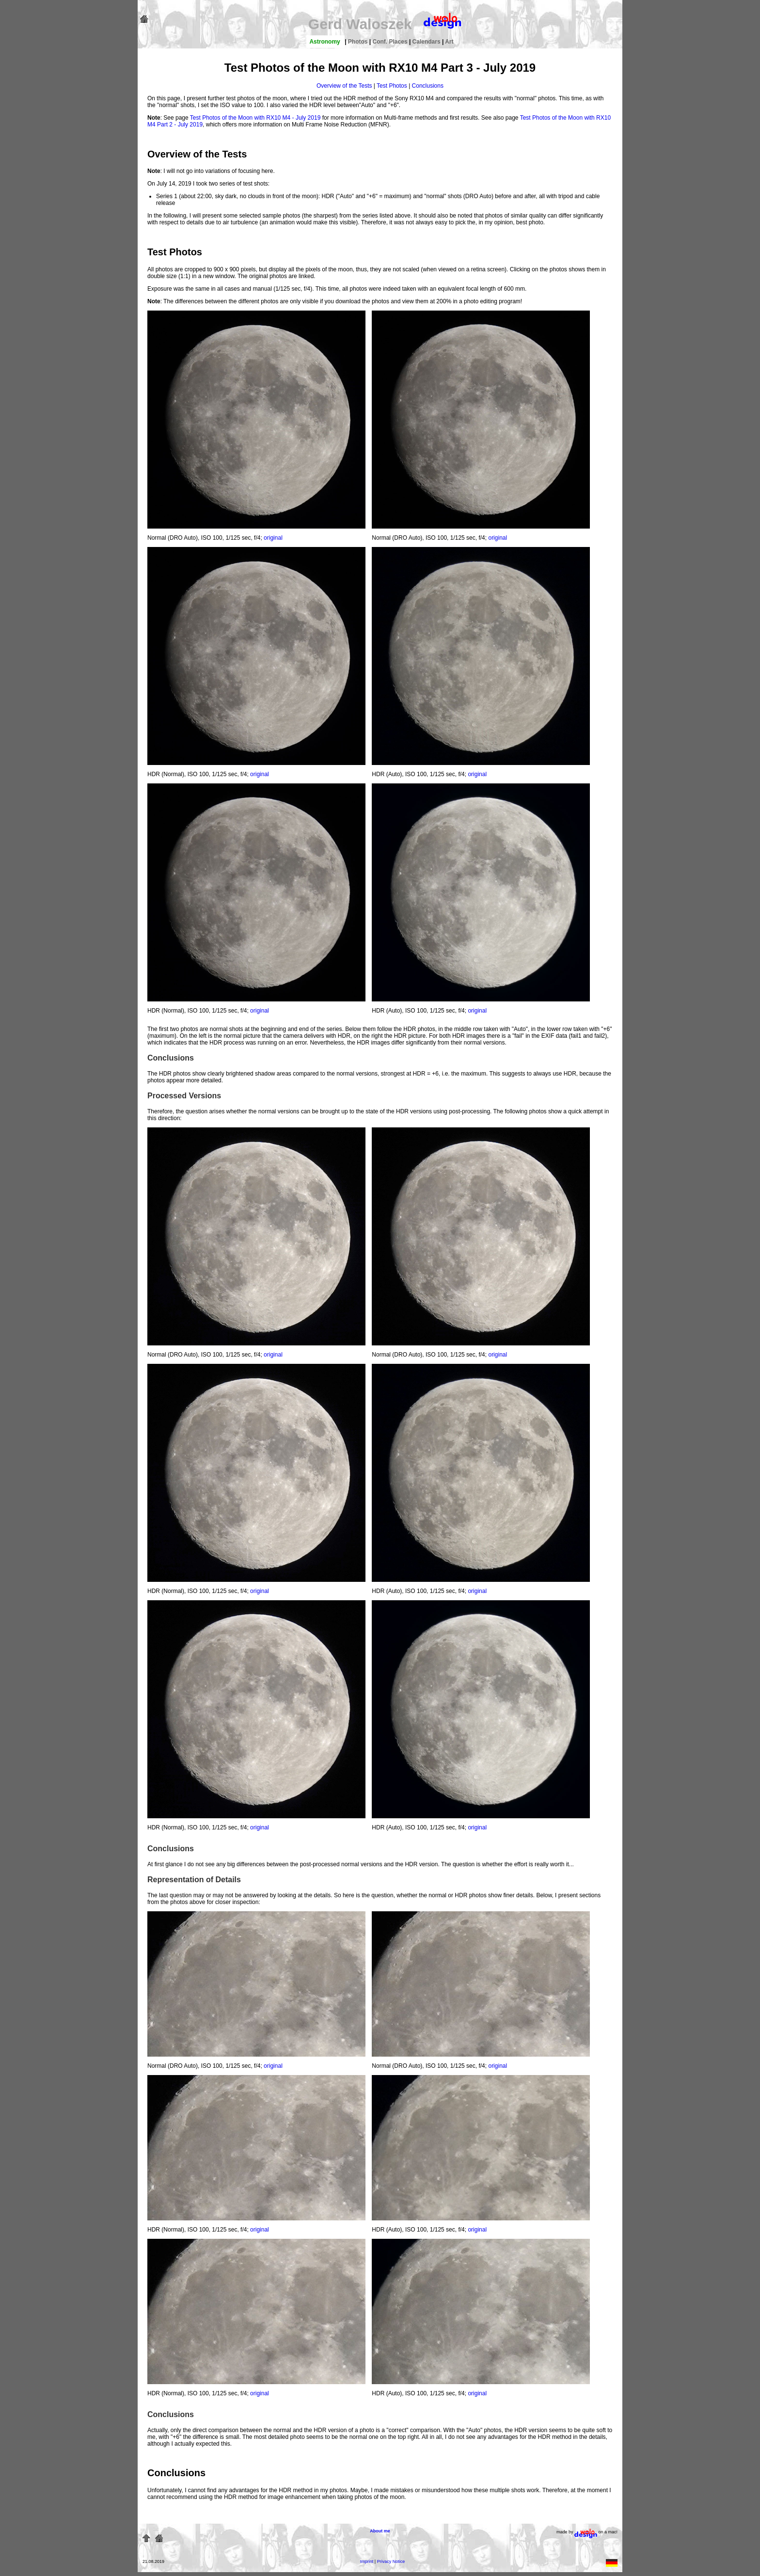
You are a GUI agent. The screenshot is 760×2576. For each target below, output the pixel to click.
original (273, 537)
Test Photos (392, 85)
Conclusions (427, 85)
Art (449, 41)
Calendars (427, 41)
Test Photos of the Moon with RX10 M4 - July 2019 (255, 117)
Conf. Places (391, 41)
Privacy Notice (391, 2561)
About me (380, 2531)
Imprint (367, 2561)
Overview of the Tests (344, 85)
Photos (358, 41)
